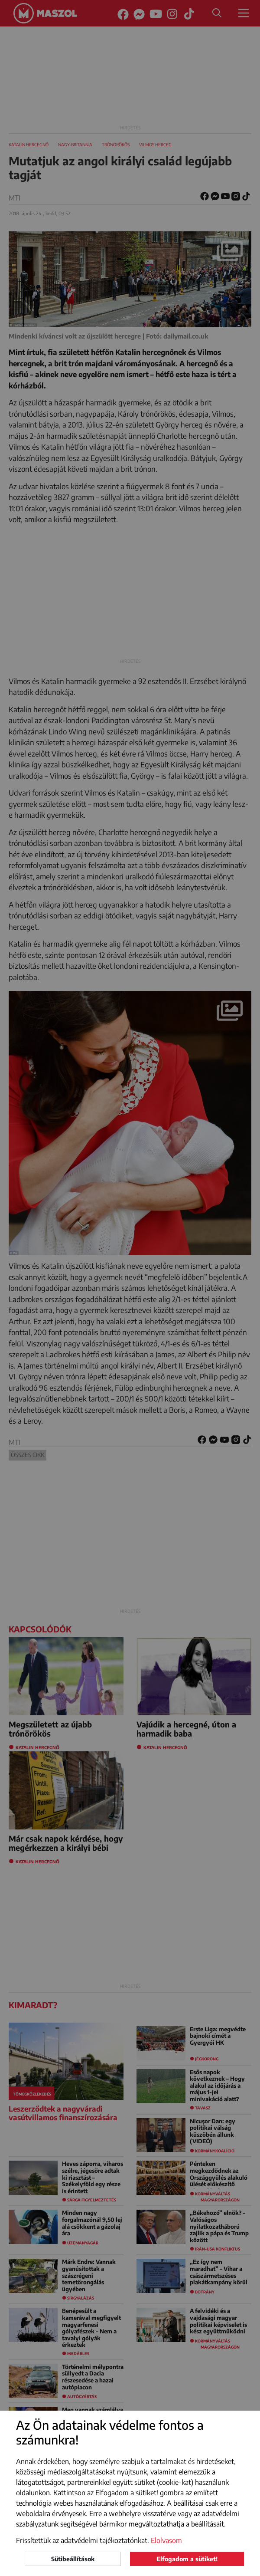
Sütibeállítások (72, 2559)
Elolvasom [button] (166, 2540)
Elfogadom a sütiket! (187, 2559)
